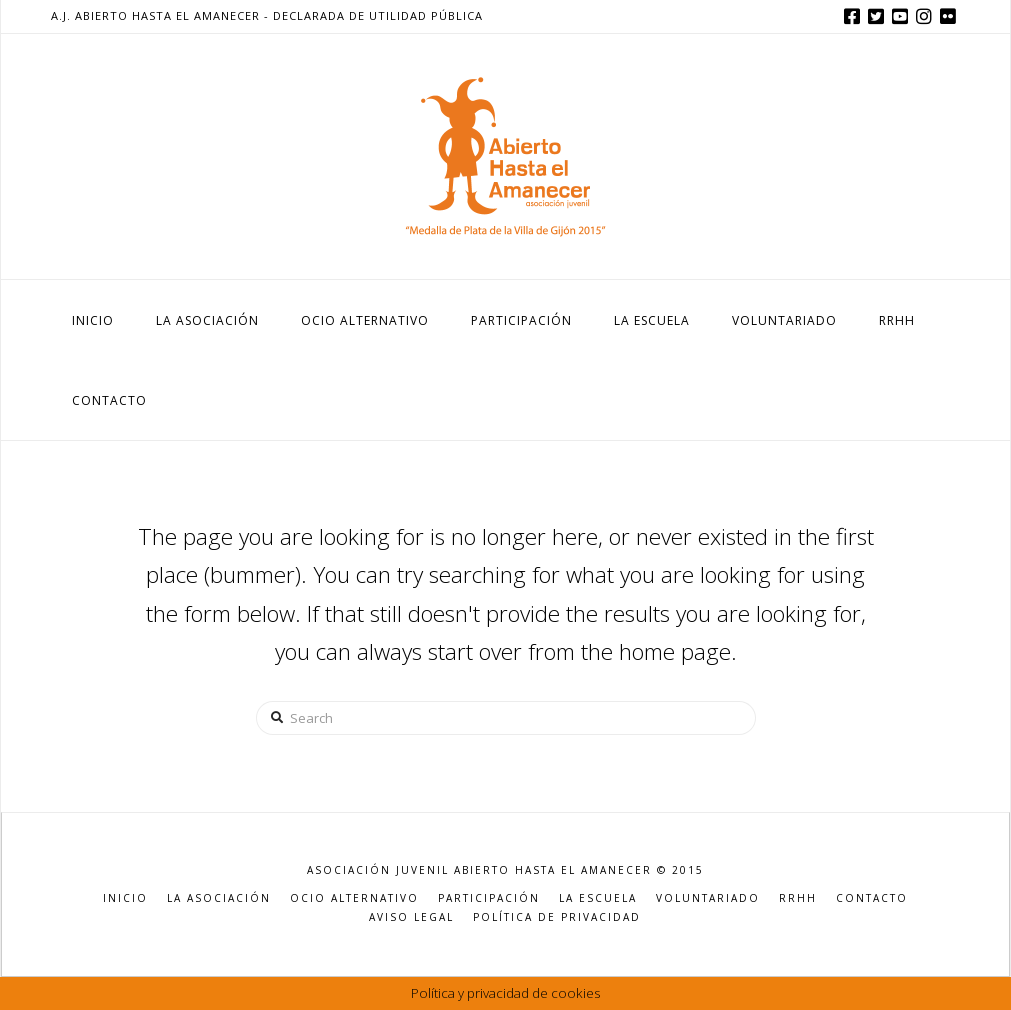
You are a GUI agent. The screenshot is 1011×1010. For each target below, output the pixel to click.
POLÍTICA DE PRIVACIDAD (557, 917)
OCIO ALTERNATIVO (354, 898)
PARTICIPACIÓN (489, 898)
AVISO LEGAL (411, 917)
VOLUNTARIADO (708, 898)
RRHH (798, 898)
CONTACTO (872, 898)
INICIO (125, 898)
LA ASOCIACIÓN (219, 898)
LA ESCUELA (598, 898)
